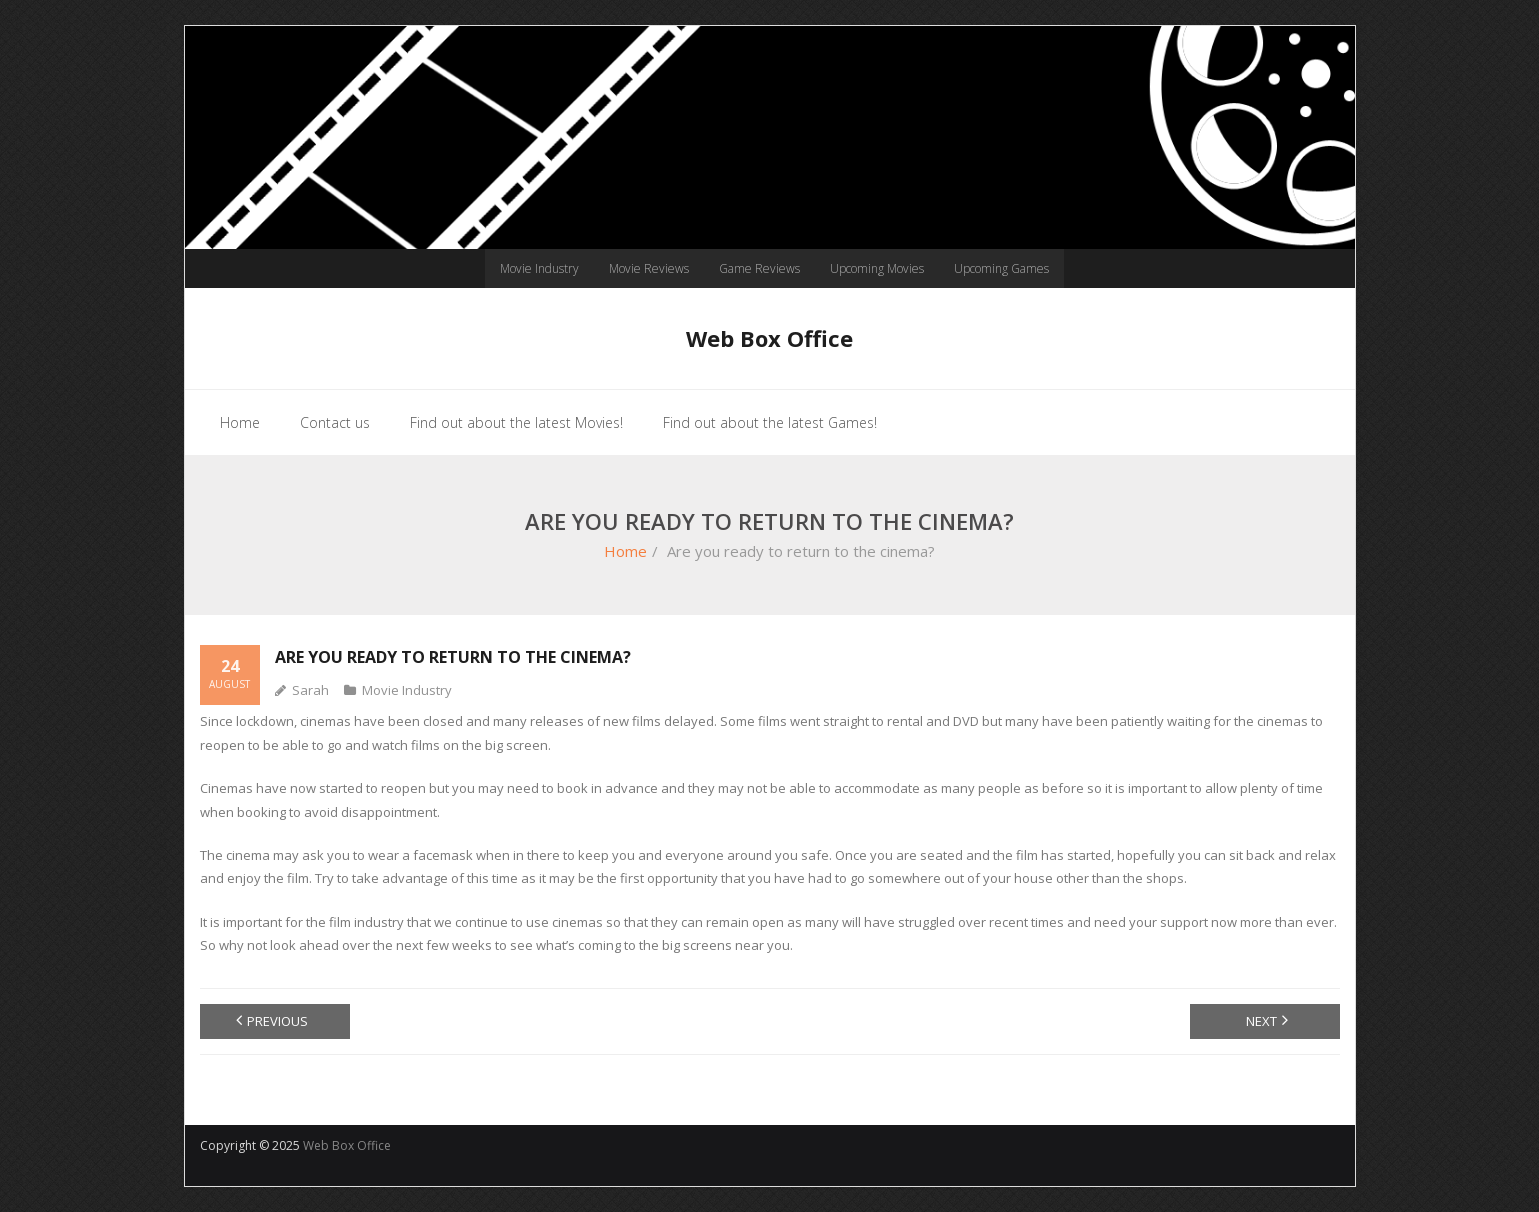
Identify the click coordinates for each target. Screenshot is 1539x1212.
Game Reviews (759, 268)
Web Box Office (347, 1145)
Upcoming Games (1001, 268)
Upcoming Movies (877, 268)
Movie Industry (539, 268)
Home (625, 551)
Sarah (310, 690)
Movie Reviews (649, 268)
